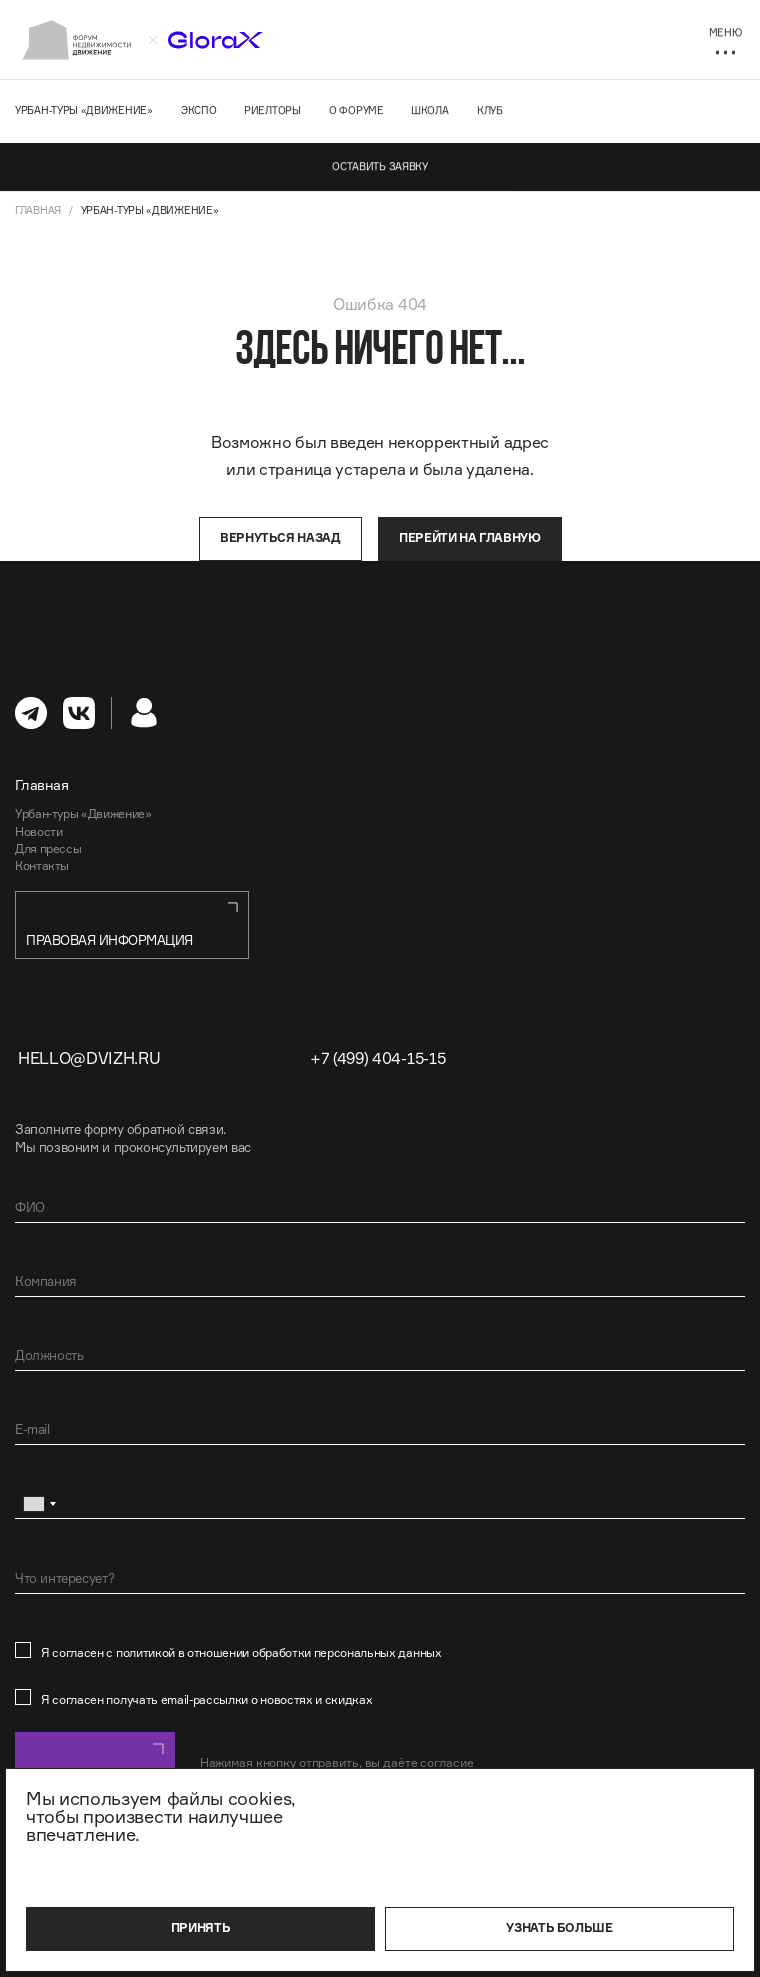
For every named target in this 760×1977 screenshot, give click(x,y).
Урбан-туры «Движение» (84, 110)
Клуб (490, 110)
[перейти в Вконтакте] (79, 713)
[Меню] (725, 40)
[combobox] (39, 1504)
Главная (38, 210)
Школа (430, 110)
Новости (38, 831)
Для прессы (48, 848)
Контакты (42, 865)
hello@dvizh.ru (89, 1058)
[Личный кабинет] (144, 713)
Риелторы (272, 110)
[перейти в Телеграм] (31, 713)
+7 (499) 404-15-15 (377, 1058)
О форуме (356, 110)
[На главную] (76, 40)
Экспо (199, 110)
